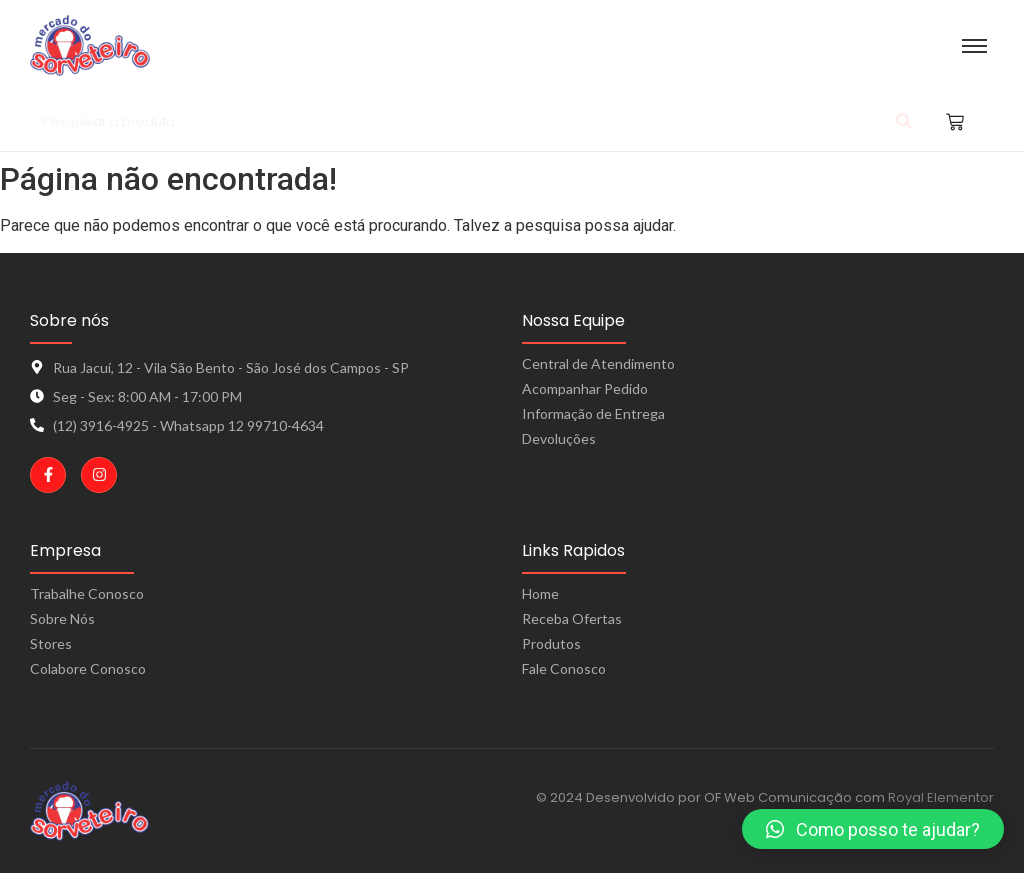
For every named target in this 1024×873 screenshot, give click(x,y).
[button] (873, 829)
